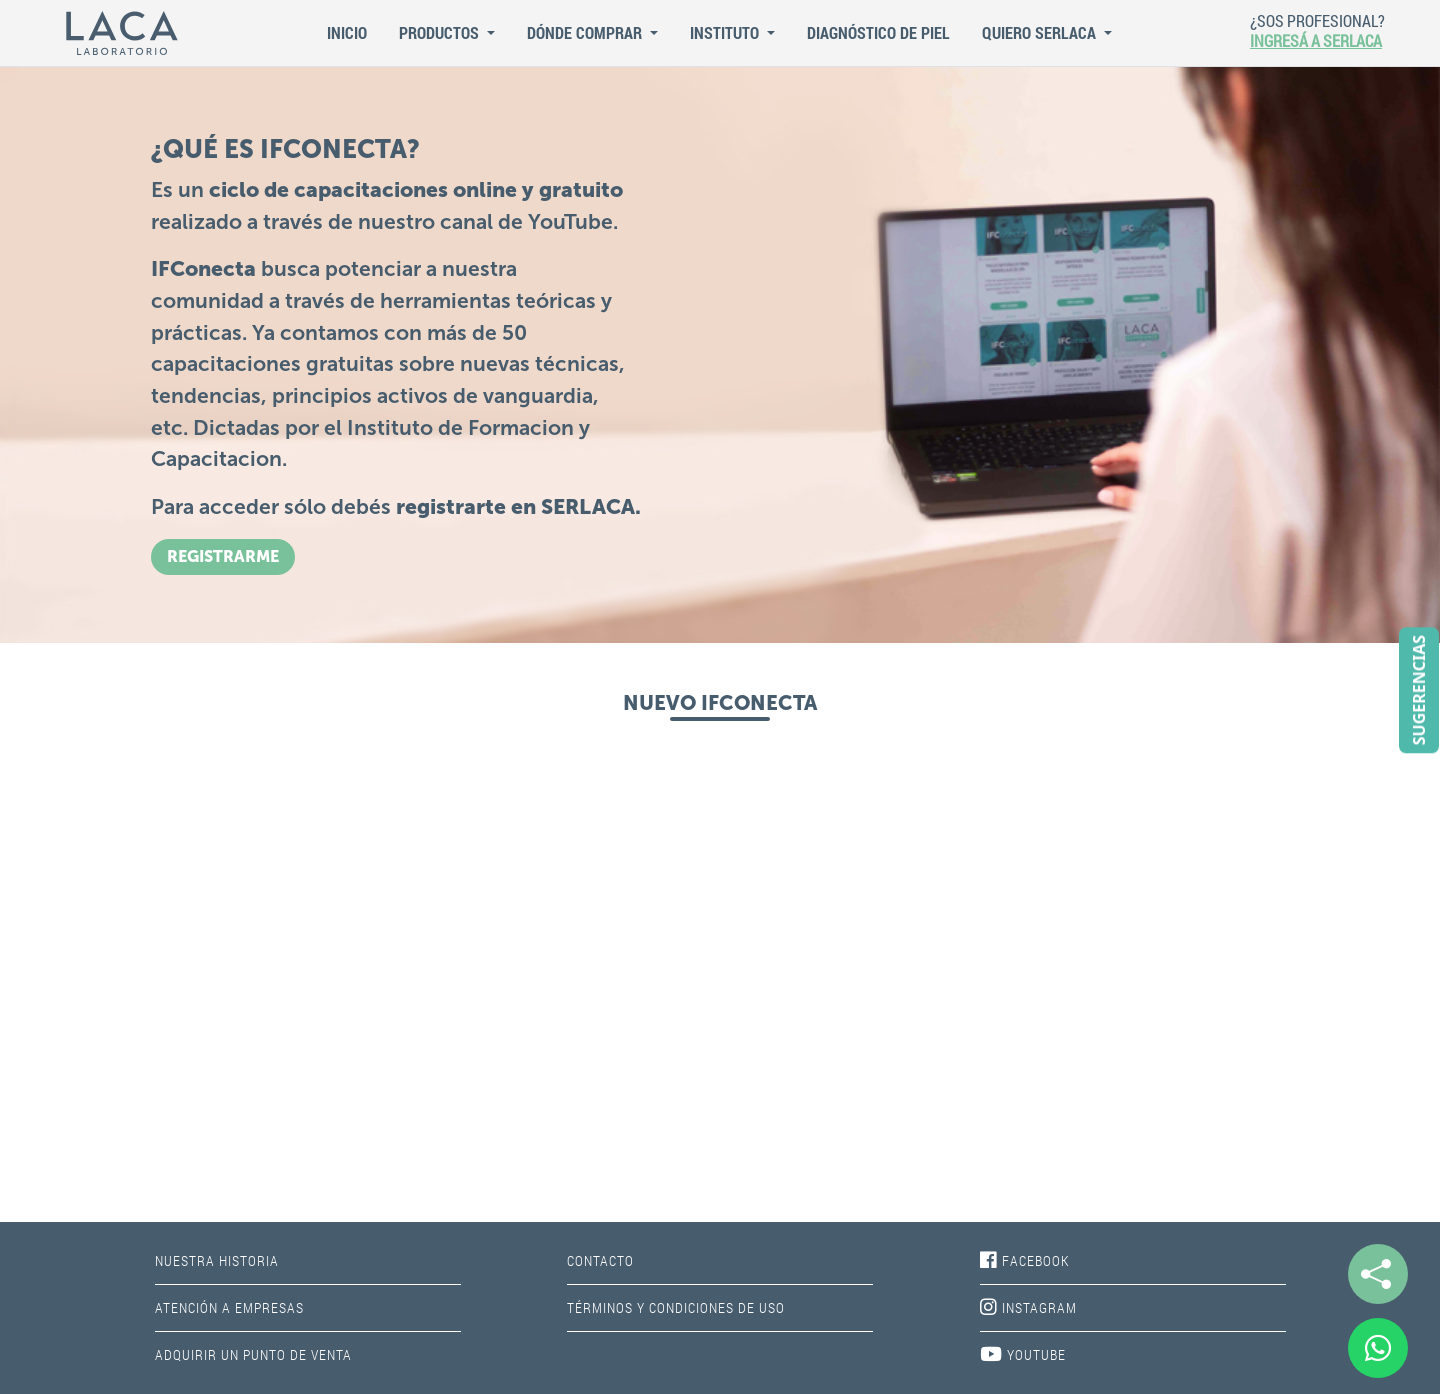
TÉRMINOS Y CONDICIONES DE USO (676, 1307)
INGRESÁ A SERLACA (1316, 40)
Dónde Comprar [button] (586, 32)
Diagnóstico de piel (878, 32)
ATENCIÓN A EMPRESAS (229, 1307)
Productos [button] (441, 32)
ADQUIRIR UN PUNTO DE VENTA (253, 1354)
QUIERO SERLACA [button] (1041, 32)
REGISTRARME (223, 556)
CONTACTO (600, 1260)
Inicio (347, 32)
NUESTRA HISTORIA (217, 1260)
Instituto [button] (726, 32)
